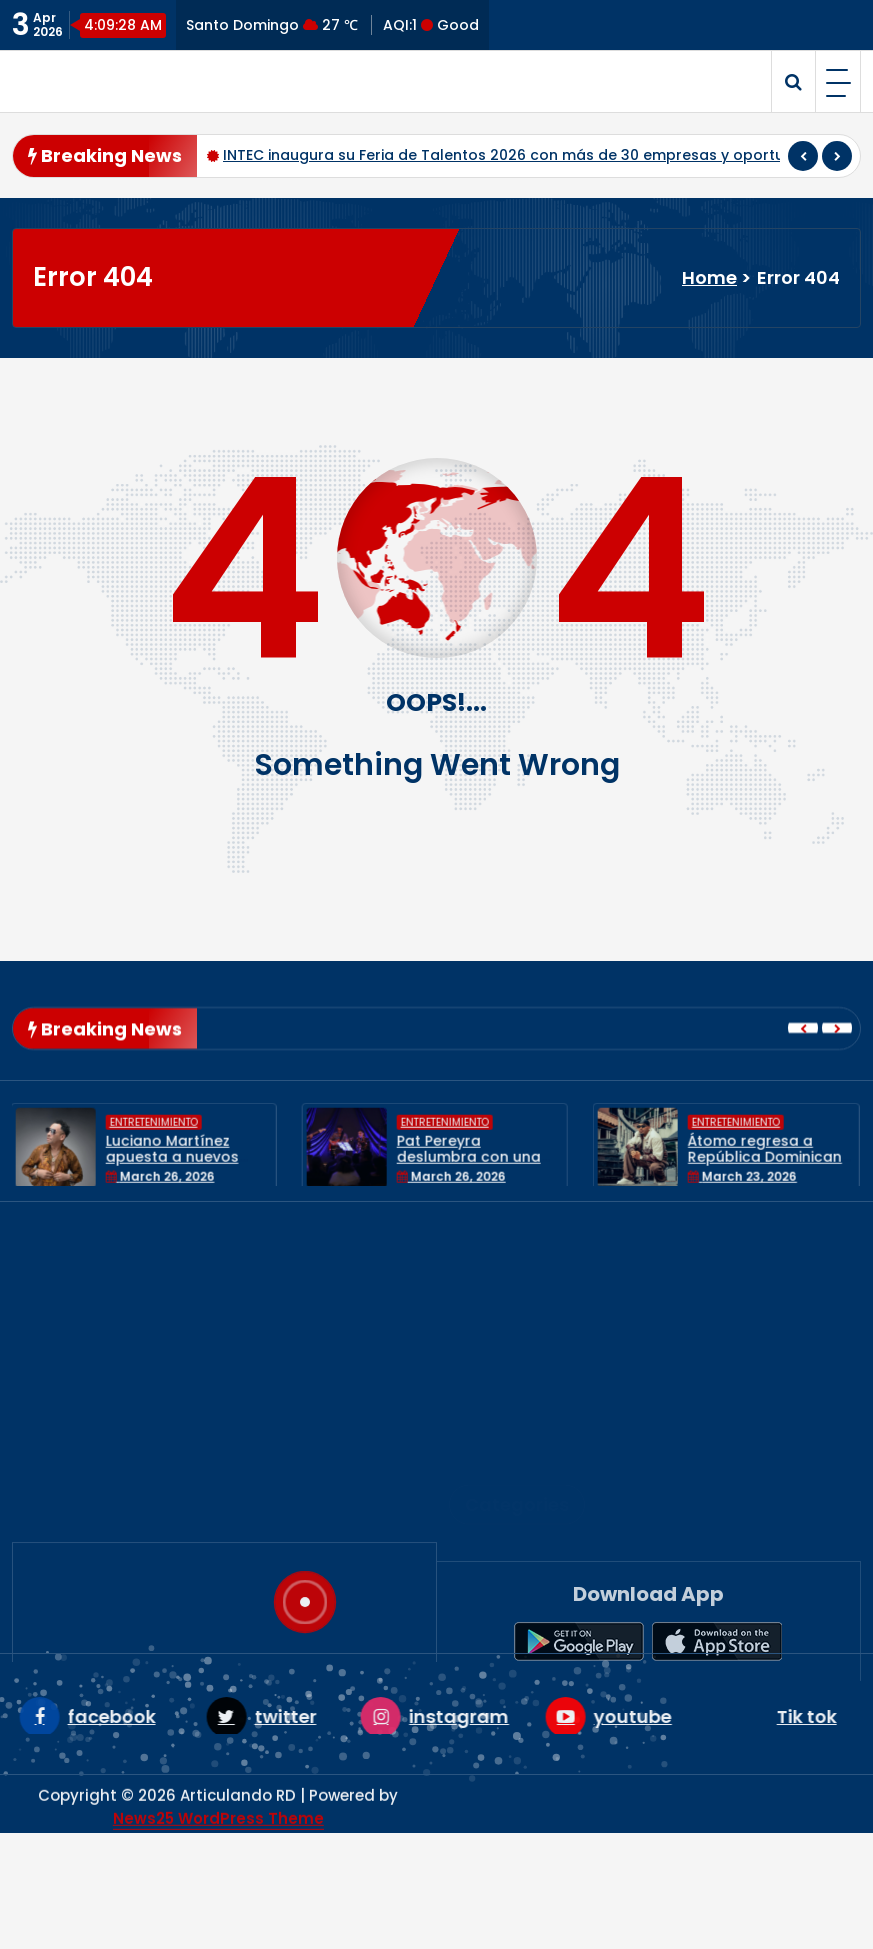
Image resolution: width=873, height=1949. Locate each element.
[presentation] (803, 156)
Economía (504, 1462)
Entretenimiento (528, 1494)
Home (709, 277)
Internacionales (527, 1527)
